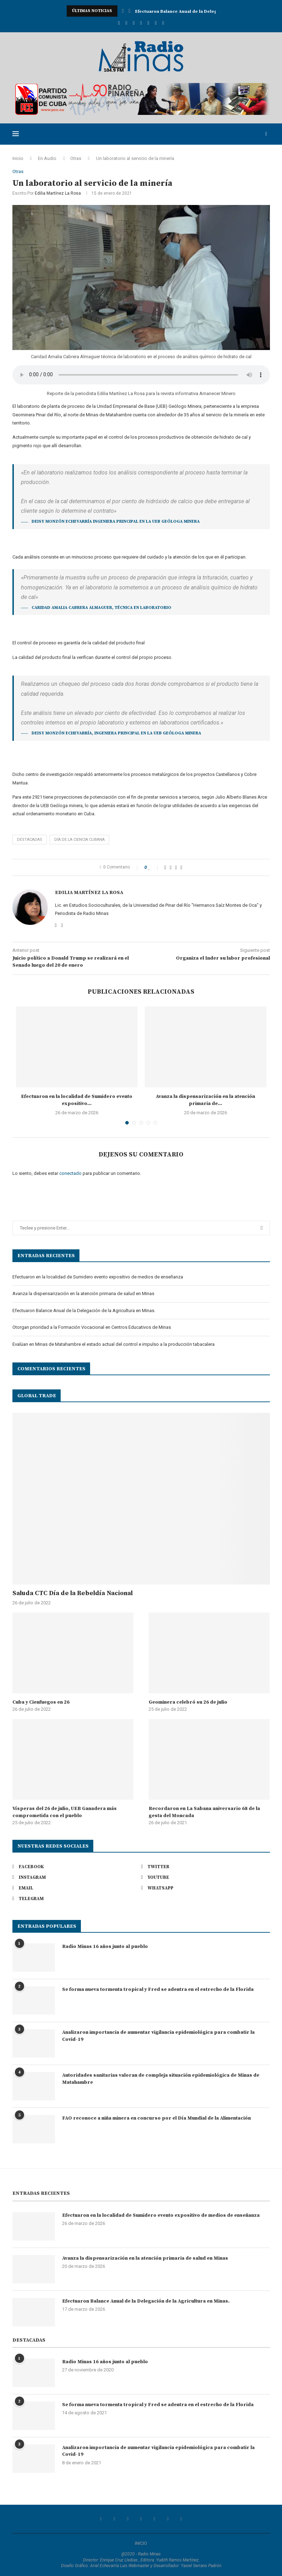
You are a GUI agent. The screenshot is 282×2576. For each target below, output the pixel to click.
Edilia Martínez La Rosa (58, 193)
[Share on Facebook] (165, 867)
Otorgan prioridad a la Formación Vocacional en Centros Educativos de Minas (91, 1327)
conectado (70, 1173)
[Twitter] (126, 23)
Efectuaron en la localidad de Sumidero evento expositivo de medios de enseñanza (97, 1276)
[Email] (148, 23)
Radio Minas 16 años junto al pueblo (105, 1946)
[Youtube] (141, 23)
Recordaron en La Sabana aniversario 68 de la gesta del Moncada (204, 1812)
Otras (75, 158)
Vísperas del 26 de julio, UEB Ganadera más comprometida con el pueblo (64, 1812)
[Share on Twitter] (170, 867)
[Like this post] (154, 867)
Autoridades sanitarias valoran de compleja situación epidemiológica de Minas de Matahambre (160, 2079)
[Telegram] (163, 23)
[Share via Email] (181, 867)
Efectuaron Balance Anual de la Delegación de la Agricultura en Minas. (83, 1310)
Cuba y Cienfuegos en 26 (41, 1702)
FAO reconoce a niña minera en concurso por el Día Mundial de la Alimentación (156, 2118)
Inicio (17, 158)
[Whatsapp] (156, 23)
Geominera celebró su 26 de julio (188, 1702)
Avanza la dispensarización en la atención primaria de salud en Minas (83, 1293)
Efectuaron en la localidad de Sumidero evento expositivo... (76, 1100)
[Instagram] (133, 23)
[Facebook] (119, 23)
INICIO (141, 2543)
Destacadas (29, 840)
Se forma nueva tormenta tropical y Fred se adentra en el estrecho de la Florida (158, 1989)
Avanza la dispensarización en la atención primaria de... (196, 10)
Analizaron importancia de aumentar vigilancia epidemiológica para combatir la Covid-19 (158, 2036)
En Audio (47, 158)
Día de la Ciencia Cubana (79, 840)
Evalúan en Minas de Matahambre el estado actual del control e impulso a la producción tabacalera (113, 1344)
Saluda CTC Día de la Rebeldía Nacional (72, 1593)
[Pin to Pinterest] (176, 867)
